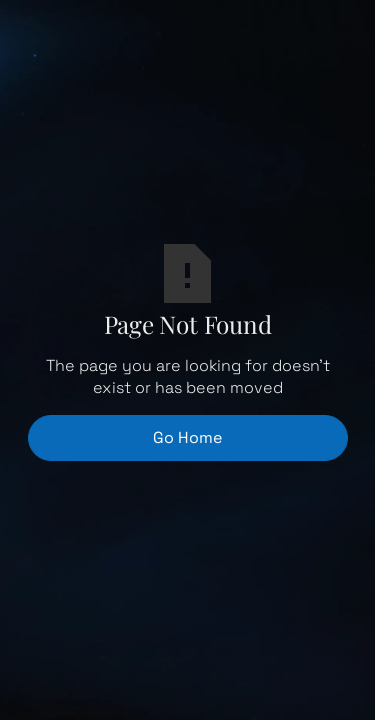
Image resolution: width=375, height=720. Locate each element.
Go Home (187, 437)
